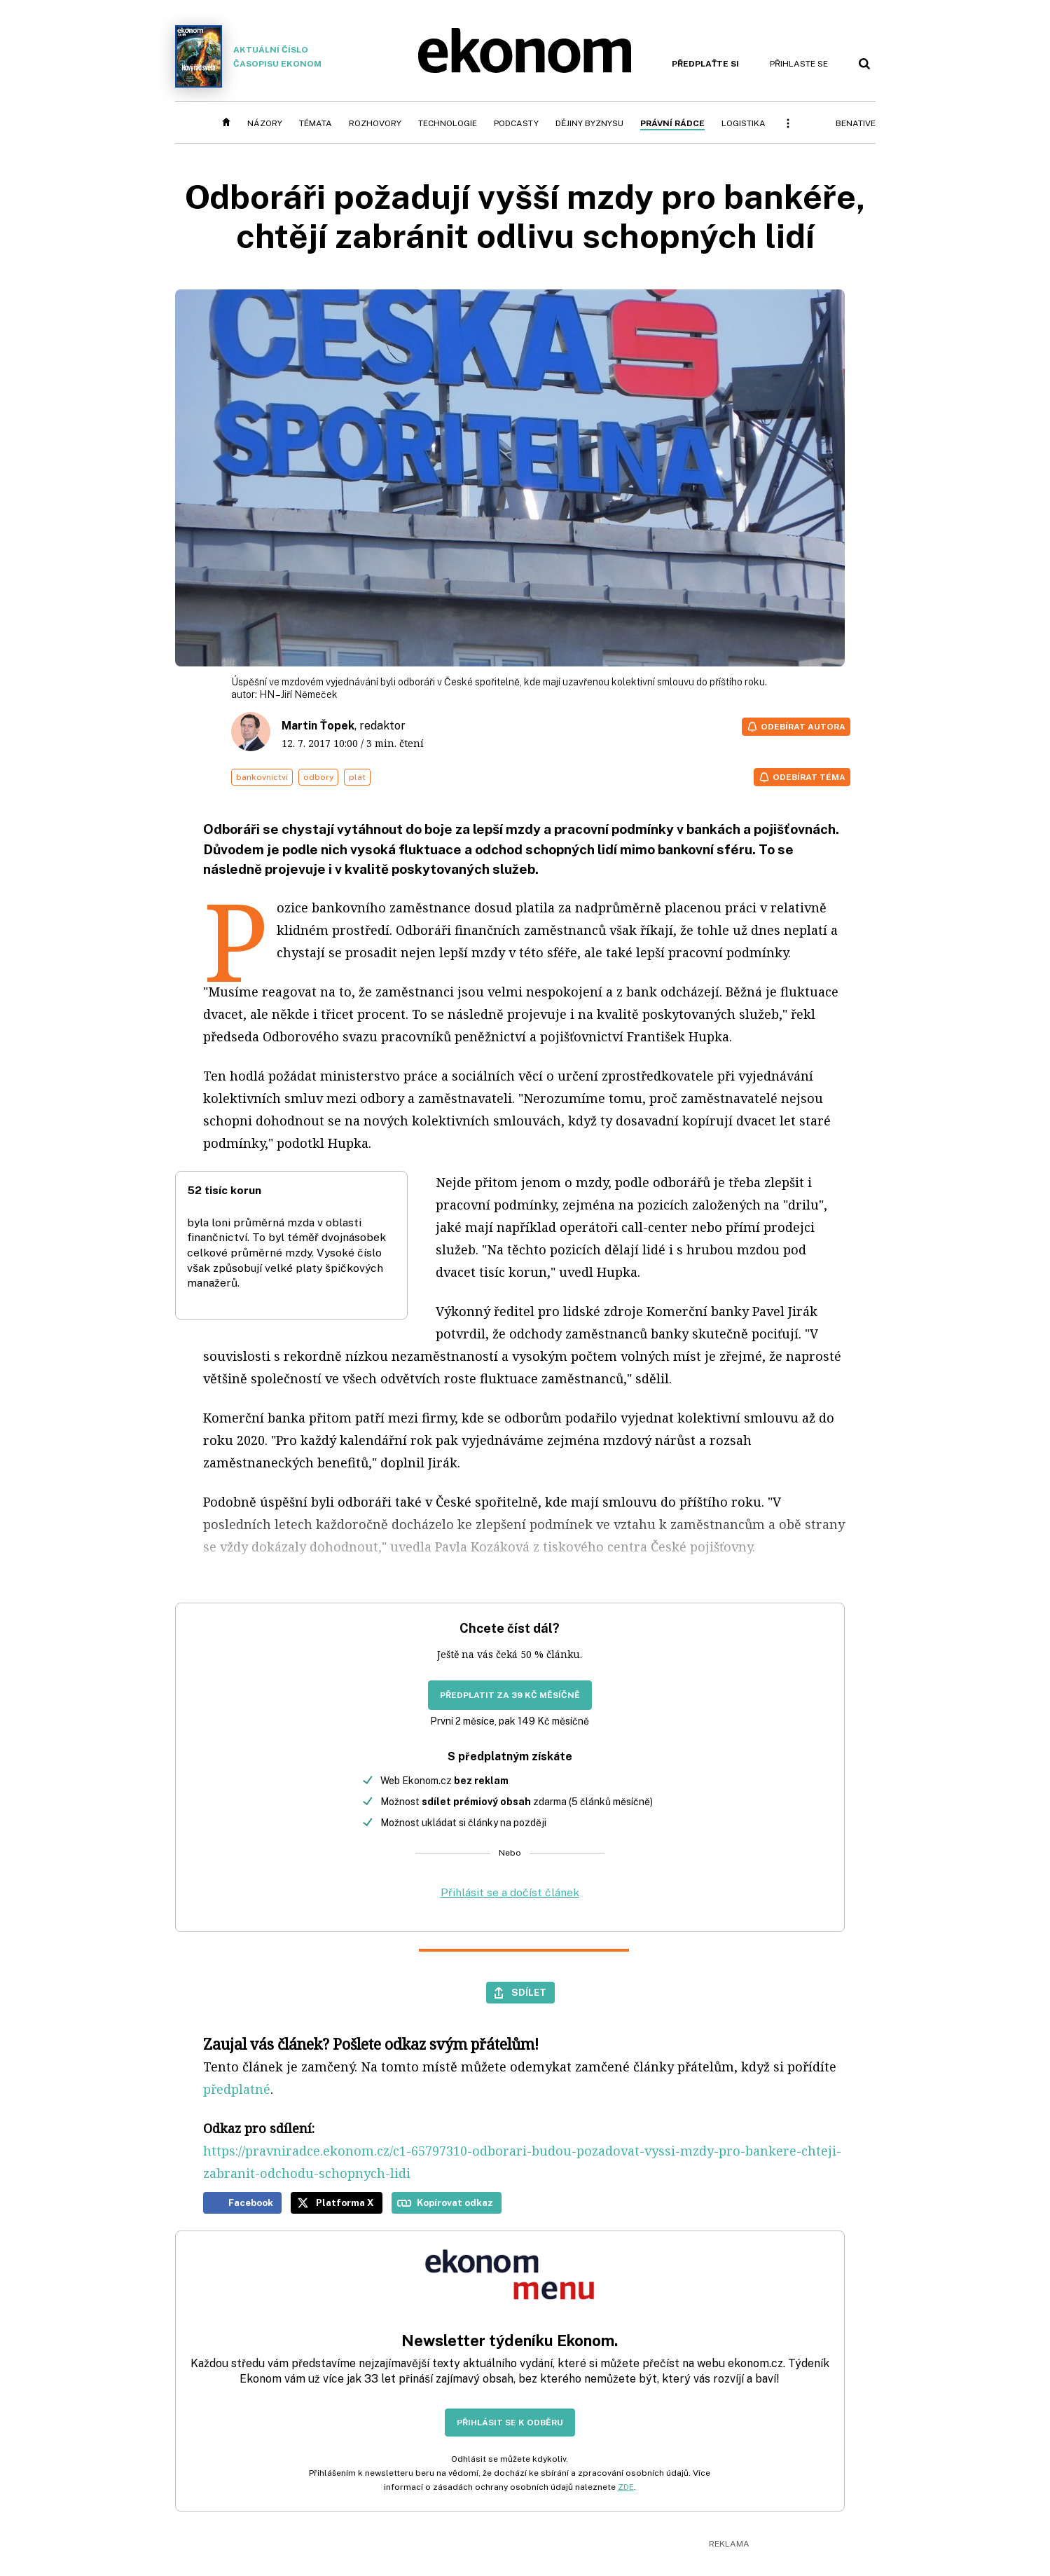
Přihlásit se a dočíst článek (510, 1892)
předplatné (236, 2089)
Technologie (447, 123)
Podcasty (516, 123)
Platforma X (345, 2202)
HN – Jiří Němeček (298, 694)
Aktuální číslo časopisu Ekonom (248, 56)
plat (357, 777)
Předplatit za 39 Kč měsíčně (510, 1695)
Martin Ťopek (318, 725)
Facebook (250, 2202)
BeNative (856, 123)
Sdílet (528, 1992)
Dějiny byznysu (589, 123)
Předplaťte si (705, 64)
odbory (318, 777)
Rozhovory (375, 123)
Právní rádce (672, 123)
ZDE (626, 2487)
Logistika (743, 123)
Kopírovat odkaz (455, 2202)
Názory (264, 123)
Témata (315, 123)
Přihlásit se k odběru (510, 2422)
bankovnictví (262, 777)
